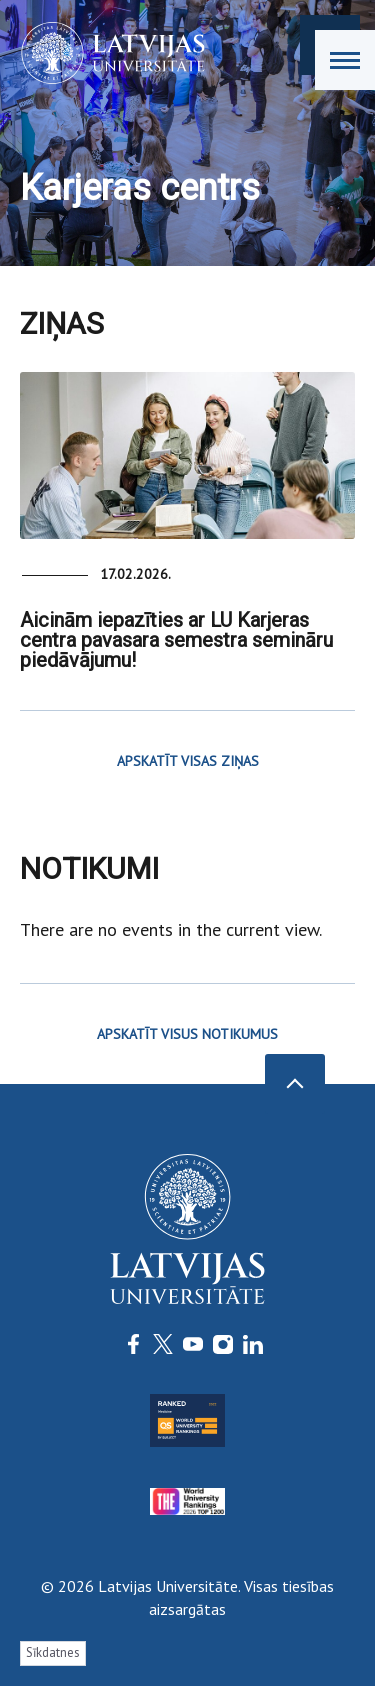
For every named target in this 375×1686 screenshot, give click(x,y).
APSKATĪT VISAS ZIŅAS (188, 761)
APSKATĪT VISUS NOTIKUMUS (187, 1034)
